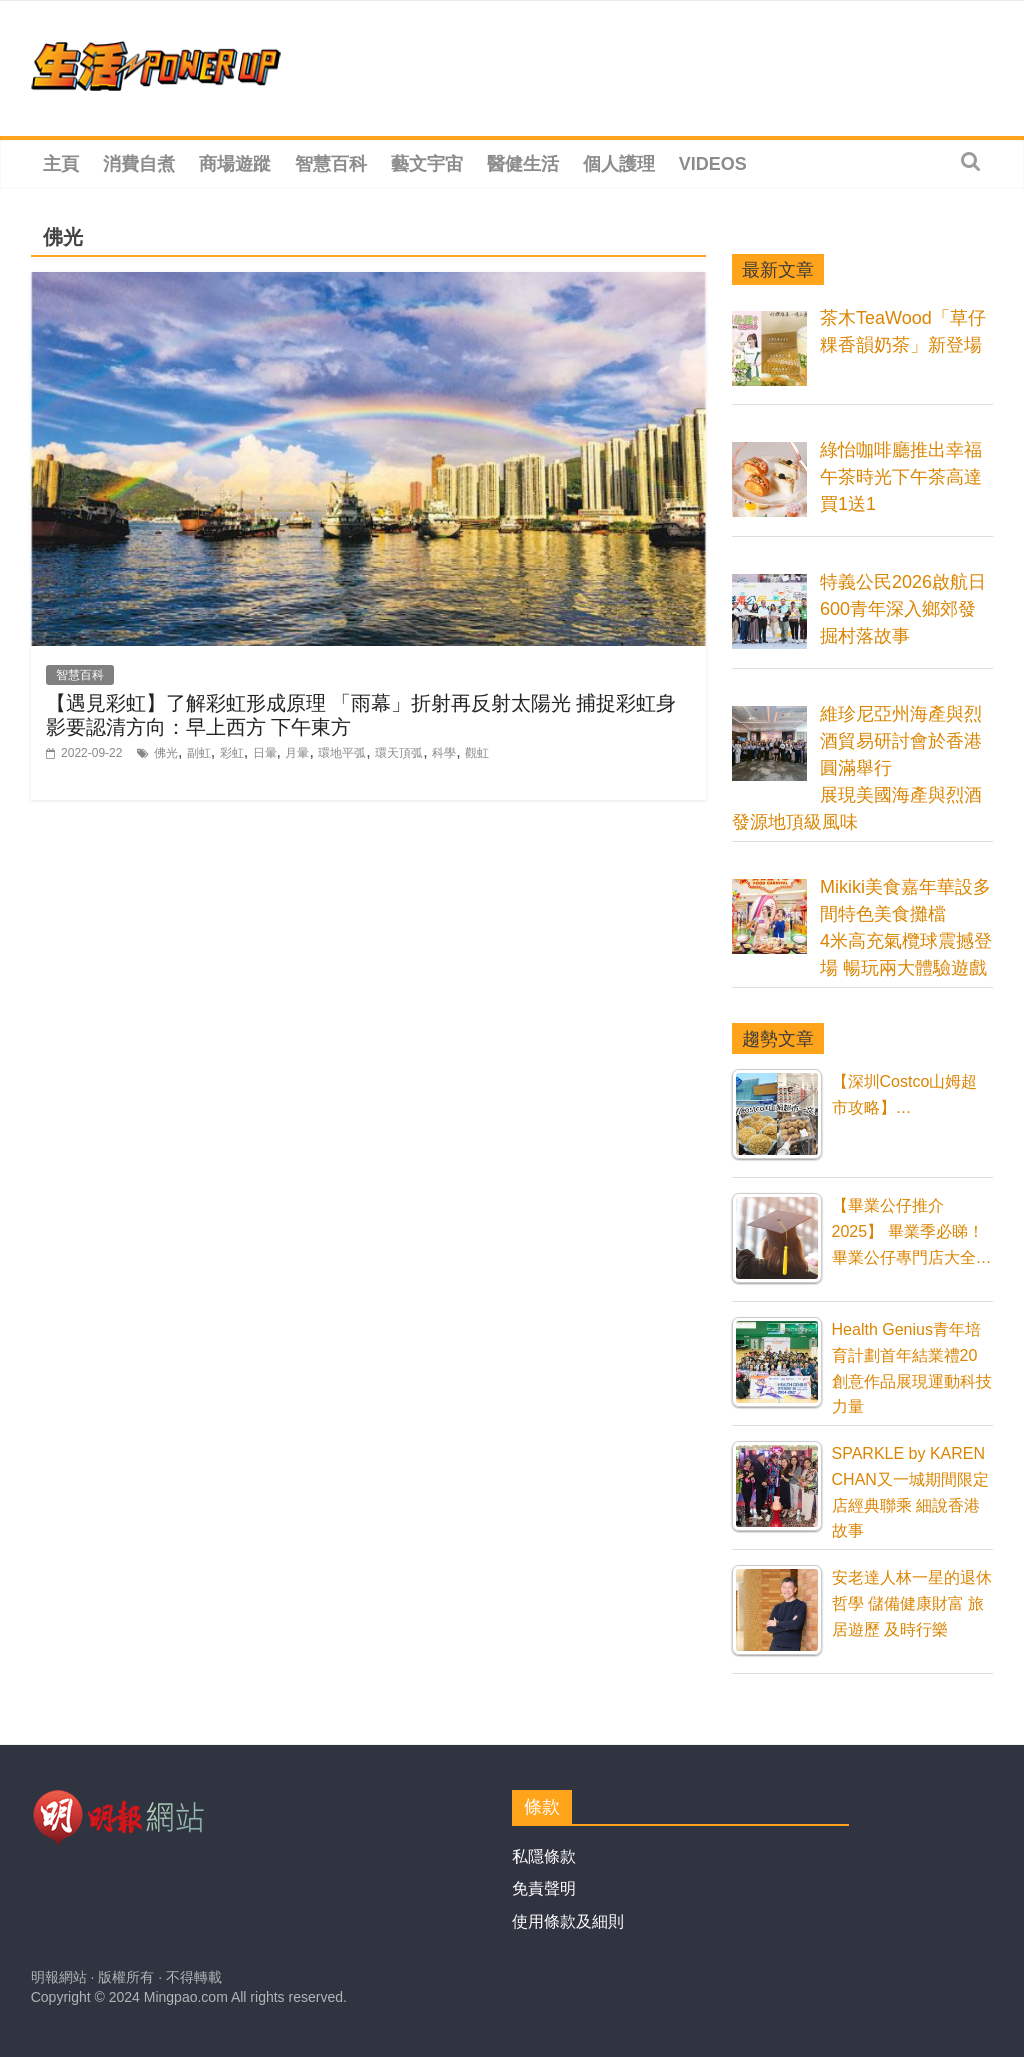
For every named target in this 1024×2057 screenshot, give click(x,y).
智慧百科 (331, 164)
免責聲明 (544, 1888)
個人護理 (619, 164)
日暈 (265, 753)
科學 (444, 753)
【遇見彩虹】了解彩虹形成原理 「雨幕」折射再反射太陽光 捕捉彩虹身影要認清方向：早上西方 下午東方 (361, 714)
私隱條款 (544, 1856)
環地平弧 (342, 753)
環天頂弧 (399, 753)
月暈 (297, 753)
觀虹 (477, 753)
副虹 (199, 753)
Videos (713, 164)
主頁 (61, 164)
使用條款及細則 (568, 1921)
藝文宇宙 (427, 164)
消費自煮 (139, 164)
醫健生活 (523, 164)
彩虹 (232, 753)
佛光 (166, 753)
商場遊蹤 (235, 164)
